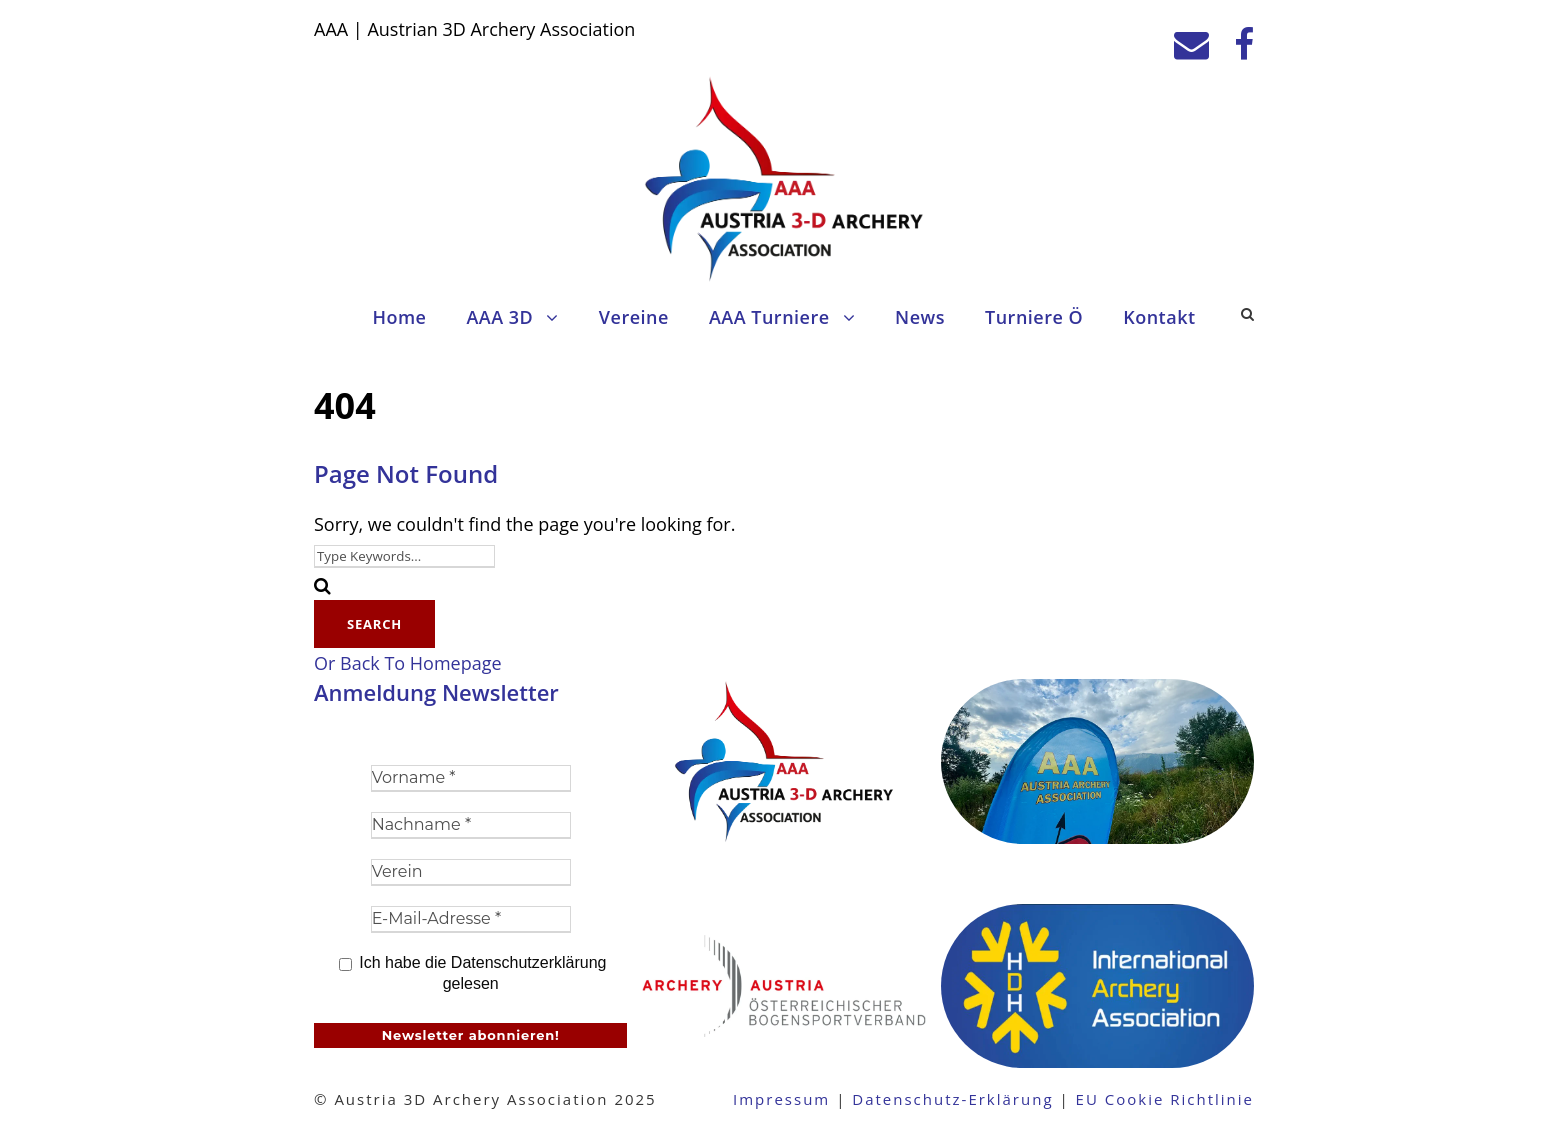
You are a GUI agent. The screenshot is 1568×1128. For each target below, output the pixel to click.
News (920, 317)
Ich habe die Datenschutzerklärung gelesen (473, 972)
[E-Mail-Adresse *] (471, 919)
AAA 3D (499, 317)
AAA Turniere (769, 317)
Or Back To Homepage (408, 663)
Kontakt (1159, 317)
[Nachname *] (471, 825)
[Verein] (471, 872)
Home (399, 317)
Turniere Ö (1034, 317)
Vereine (634, 317)
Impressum (781, 1099)
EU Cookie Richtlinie (1165, 1099)
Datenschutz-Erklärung (952, 1099)
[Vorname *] (471, 778)
